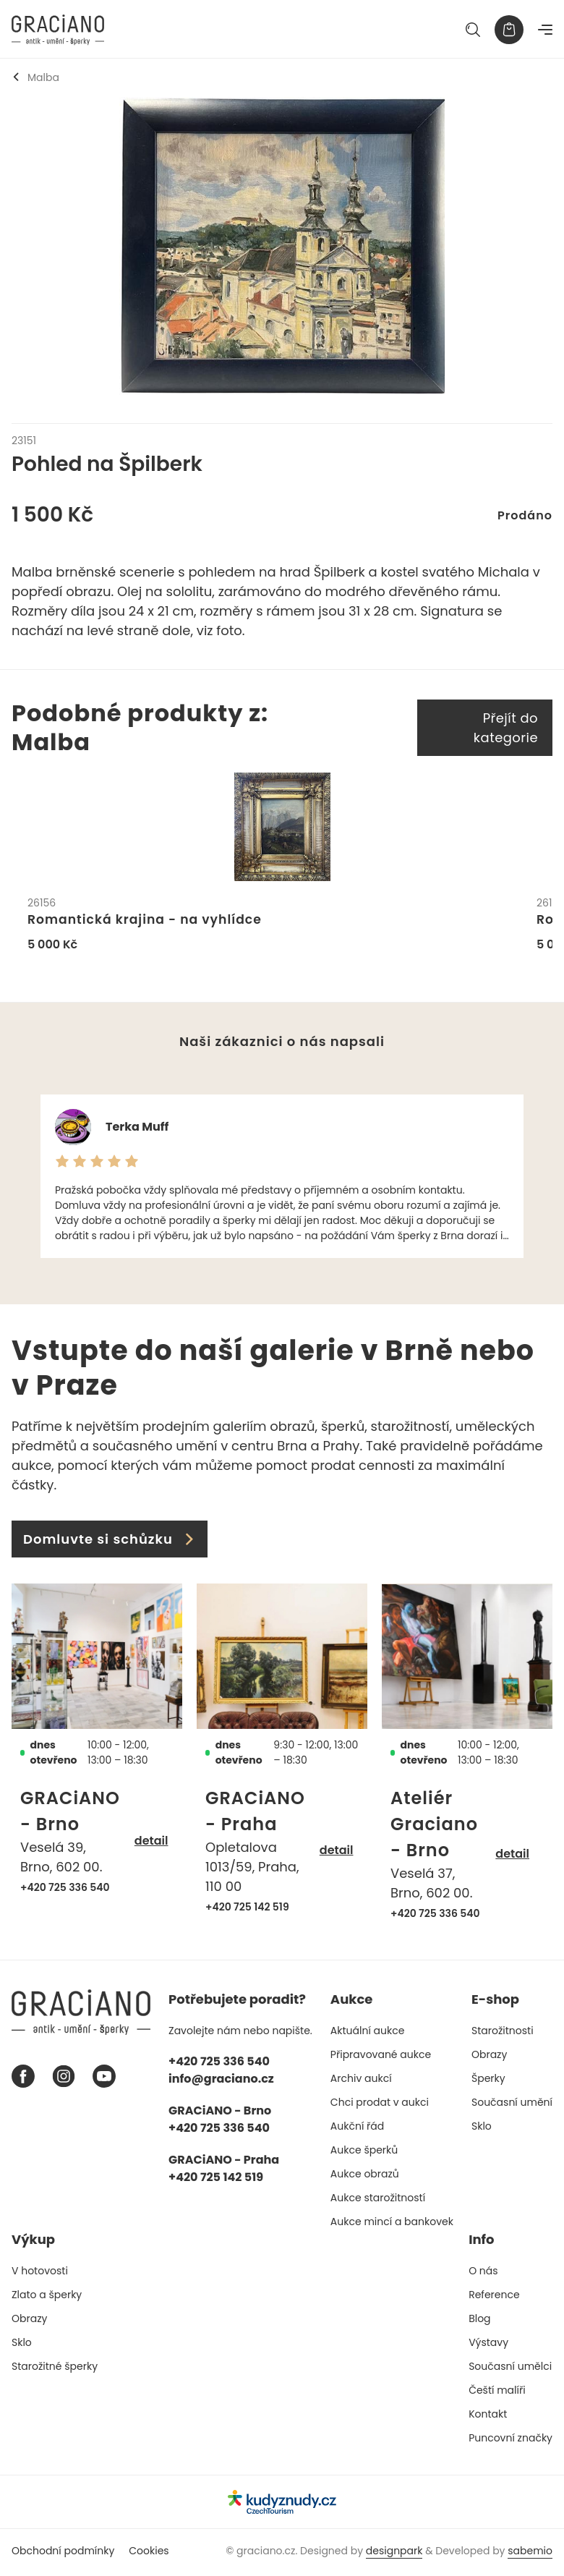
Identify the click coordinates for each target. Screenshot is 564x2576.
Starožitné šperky (55, 2369)
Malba (35, 77)
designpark (394, 2553)
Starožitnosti (502, 2033)
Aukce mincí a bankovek (391, 2224)
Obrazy (489, 2057)
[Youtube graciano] (104, 2079)
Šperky (488, 2081)
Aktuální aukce (367, 2033)
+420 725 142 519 (247, 1910)
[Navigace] (545, 29)
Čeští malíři (497, 2393)
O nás (483, 2273)
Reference (494, 2297)
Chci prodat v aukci (379, 2105)
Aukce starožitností (377, 2200)
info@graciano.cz (221, 2081)
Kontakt (488, 2417)
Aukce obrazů (364, 2176)
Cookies (148, 2553)
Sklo (481, 2129)
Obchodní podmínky (63, 2553)
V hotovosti (40, 2273)
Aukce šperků (364, 2153)
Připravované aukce (380, 2057)
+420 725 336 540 (65, 1890)
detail (151, 1843)
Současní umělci (510, 2369)
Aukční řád (357, 2129)
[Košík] (509, 29)
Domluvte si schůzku (109, 1542)
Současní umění (511, 2105)
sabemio (530, 2553)
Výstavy (488, 2345)
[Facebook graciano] (23, 2079)
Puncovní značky (510, 2440)
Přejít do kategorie (506, 728)
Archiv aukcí (361, 2081)
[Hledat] (473, 29)
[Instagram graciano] (63, 2079)
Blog (479, 2321)
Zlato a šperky (47, 2297)
